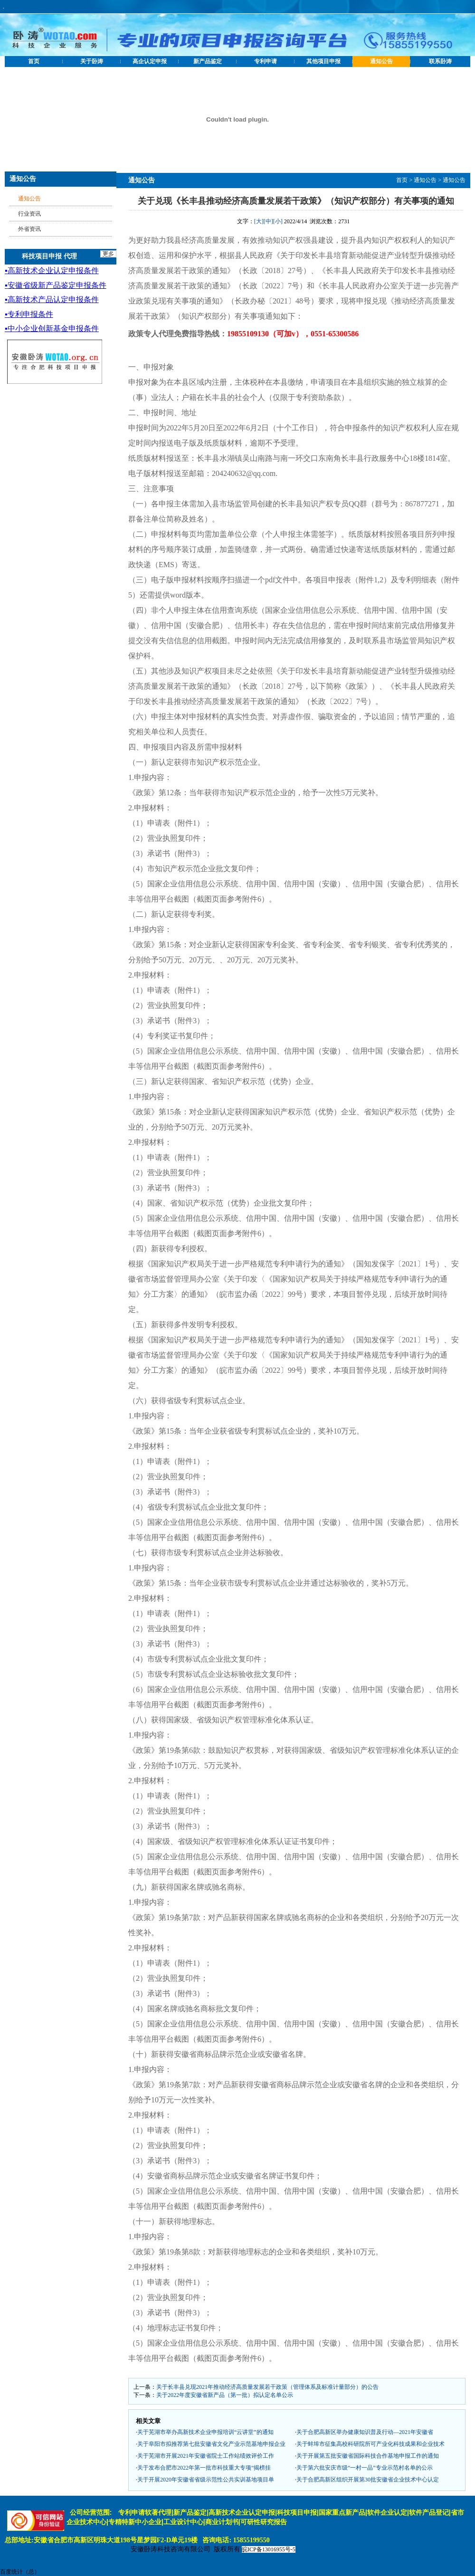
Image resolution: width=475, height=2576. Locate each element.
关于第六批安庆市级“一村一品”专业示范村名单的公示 (364, 2467)
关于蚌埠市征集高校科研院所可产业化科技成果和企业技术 (370, 2444)
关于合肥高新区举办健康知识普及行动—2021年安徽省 (364, 2432)
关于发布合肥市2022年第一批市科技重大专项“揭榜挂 (204, 2467)
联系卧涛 (440, 61)
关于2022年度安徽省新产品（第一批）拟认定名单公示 (224, 2395)
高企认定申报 (150, 61)
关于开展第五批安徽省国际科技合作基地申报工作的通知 (367, 2455)
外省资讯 (29, 229)
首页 (33, 61)
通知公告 (381, 61)
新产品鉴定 (207, 61)
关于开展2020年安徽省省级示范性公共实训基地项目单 (205, 2479)
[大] (259, 221)
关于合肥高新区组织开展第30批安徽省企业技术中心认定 (367, 2479)
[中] (268, 221)
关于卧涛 (91, 61)
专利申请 (265, 61)
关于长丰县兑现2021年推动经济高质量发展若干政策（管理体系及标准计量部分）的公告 (267, 2387)
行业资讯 (29, 213)
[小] (278, 221)
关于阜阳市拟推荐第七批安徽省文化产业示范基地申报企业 (211, 2444)
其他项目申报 (323, 61)
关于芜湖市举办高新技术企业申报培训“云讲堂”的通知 (205, 2432)
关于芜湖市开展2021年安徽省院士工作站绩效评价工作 (205, 2455)
